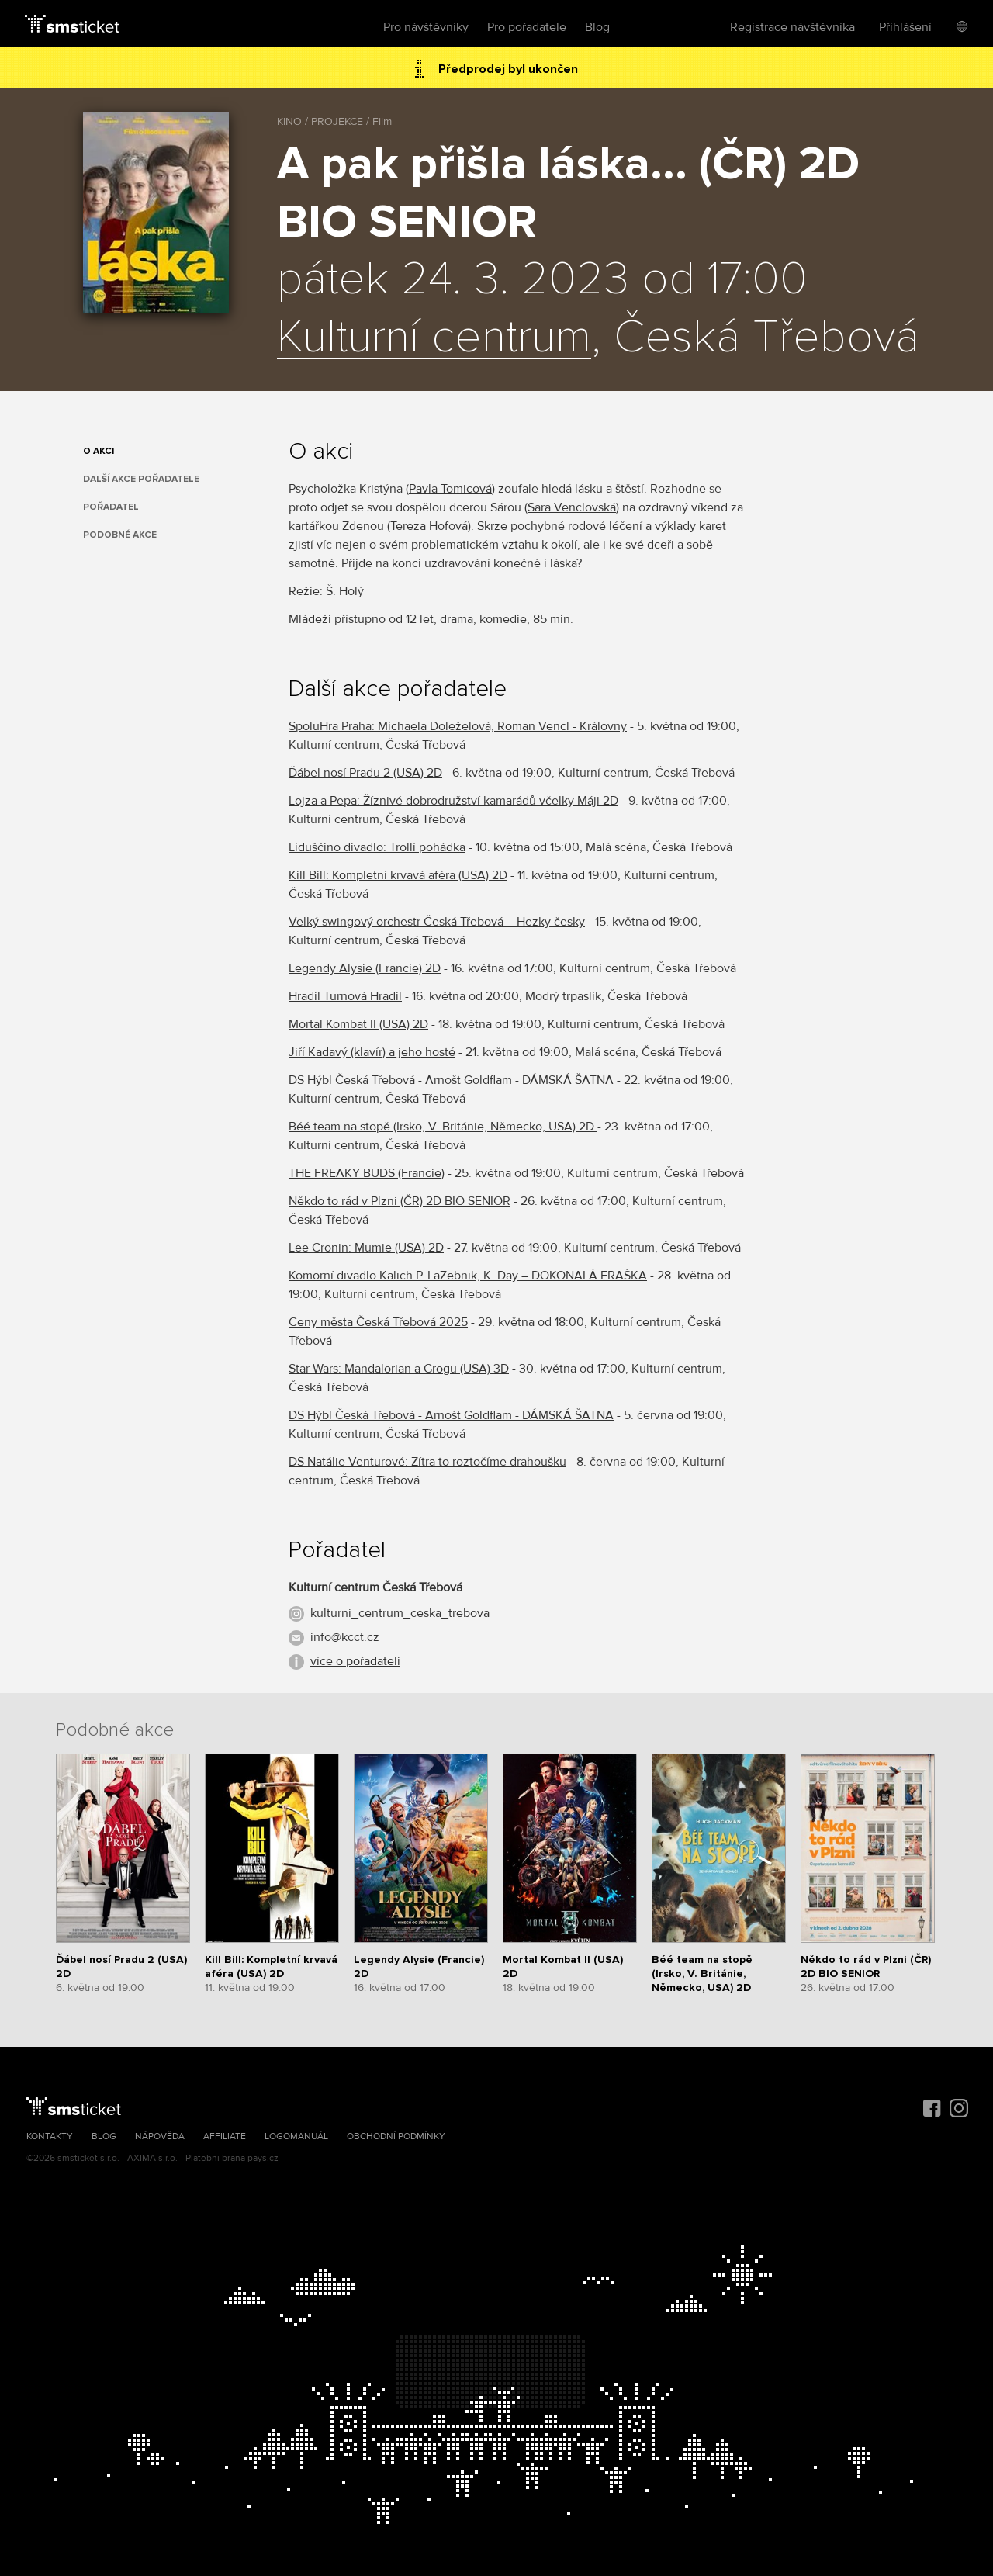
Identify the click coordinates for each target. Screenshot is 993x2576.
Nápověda (160, 2136)
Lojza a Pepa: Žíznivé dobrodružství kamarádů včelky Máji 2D (453, 800)
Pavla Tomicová (450, 489)
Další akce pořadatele (141, 479)
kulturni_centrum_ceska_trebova (400, 1613)
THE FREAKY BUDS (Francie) (367, 1173)
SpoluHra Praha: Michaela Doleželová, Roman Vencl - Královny (458, 726)
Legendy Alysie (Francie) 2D (365, 968)
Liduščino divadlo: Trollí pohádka (377, 847)
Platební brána (215, 2158)
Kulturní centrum (434, 338)
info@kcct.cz (344, 1637)
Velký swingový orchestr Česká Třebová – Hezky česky (437, 922)
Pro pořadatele (526, 27)
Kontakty (49, 2136)
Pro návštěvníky (426, 27)
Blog (597, 27)
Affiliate (224, 2136)
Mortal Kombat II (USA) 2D (358, 1024)
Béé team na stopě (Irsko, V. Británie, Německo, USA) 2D (443, 1126)
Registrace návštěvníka (792, 27)
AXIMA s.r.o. (152, 2158)
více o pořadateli (355, 1661)
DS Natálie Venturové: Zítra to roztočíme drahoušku (427, 1462)
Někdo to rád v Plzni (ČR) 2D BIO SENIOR (399, 1201)
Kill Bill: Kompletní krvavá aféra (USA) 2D (398, 875)
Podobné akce (120, 535)
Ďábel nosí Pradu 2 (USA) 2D (365, 773)
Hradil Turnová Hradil (345, 996)
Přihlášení (905, 27)
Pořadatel (111, 507)
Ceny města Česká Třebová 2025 (378, 1322)
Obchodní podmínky (396, 2136)
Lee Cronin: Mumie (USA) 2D (366, 1247)
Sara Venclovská (572, 507)
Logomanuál (296, 2136)
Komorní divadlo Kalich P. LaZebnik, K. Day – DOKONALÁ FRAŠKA (468, 1275)
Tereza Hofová (429, 526)
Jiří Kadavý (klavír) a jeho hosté (372, 1052)
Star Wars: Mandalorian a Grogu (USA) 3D (399, 1368)
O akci (98, 451)
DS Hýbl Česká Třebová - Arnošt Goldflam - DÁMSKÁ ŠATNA (451, 1080)
